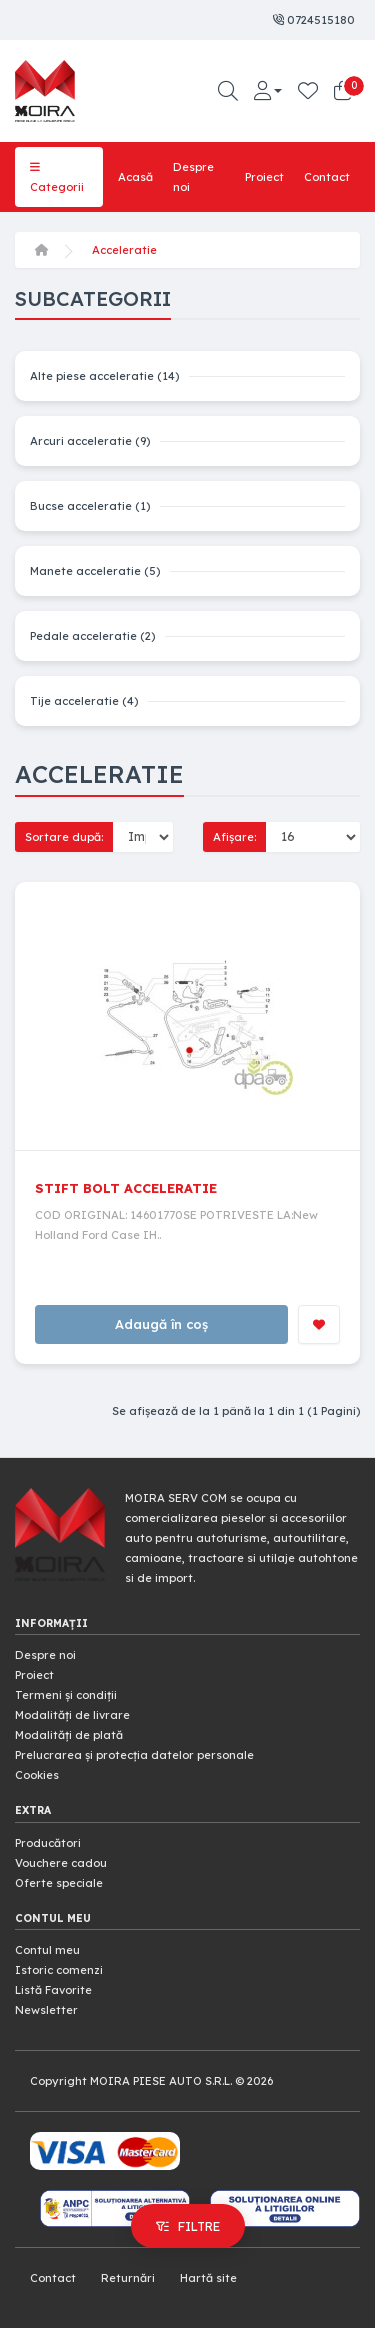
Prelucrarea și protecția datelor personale (134, 1755)
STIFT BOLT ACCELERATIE (126, 1188)
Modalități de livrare (72, 1715)
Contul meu (47, 1950)
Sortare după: (64, 837)
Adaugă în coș (161, 1324)
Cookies (37, 1775)
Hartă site (208, 2278)
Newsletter (46, 2010)
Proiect (264, 177)
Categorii (57, 177)
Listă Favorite (53, 1990)
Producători (48, 1843)
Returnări (128, 2278)
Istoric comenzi (59, 1970)
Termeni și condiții (66, 1695)
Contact (327, 177)
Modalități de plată (69, 1735)
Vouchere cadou (61, 1863)
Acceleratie (124, 250)
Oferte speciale (59, 1883)
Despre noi (193, 177)
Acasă (135, 177)
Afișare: (234, 837)
